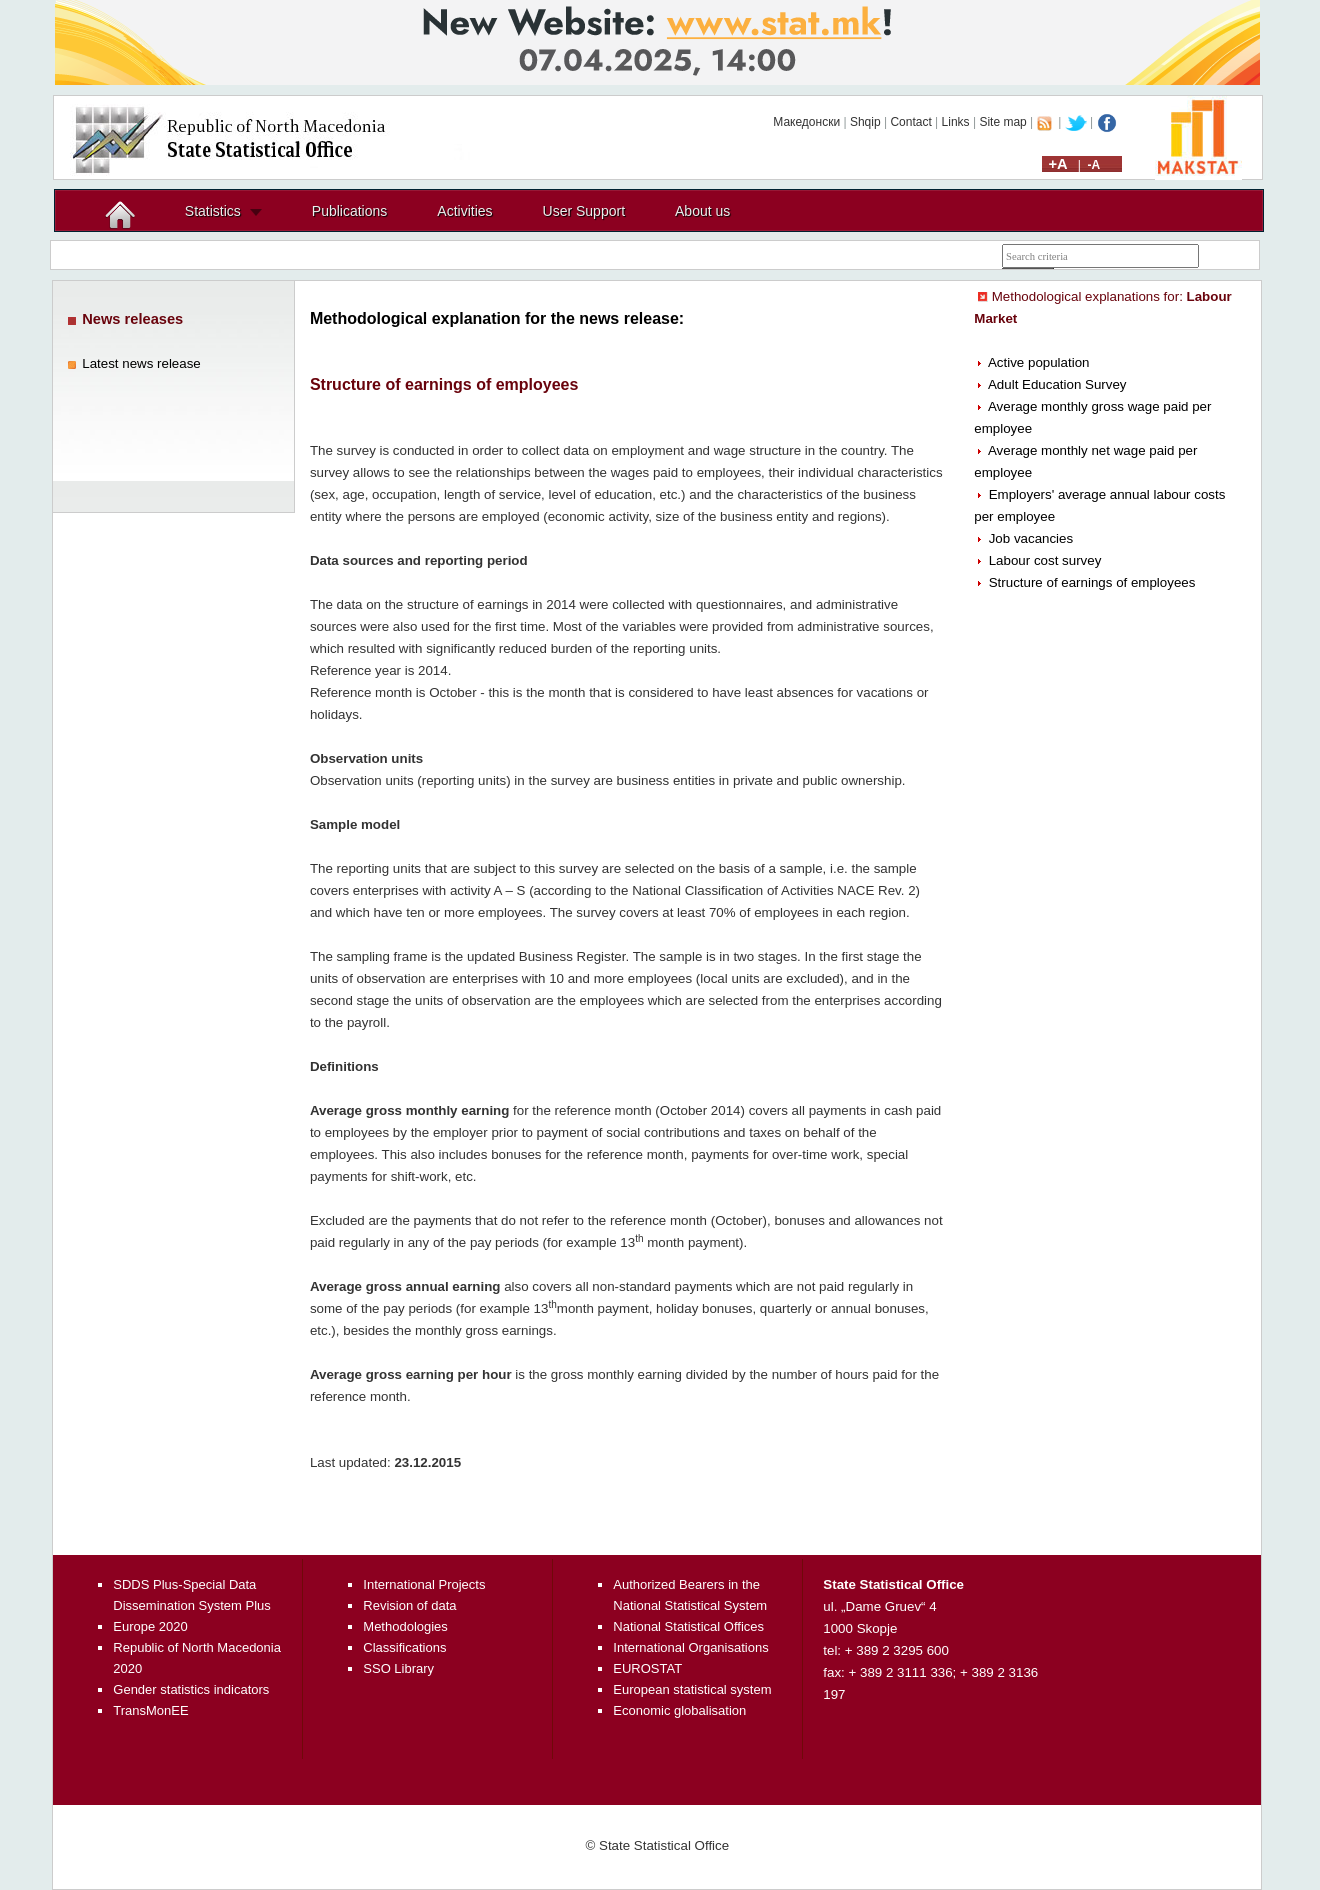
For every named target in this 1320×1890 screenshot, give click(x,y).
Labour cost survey (1045, 560)
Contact (910, 122)
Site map (1002, 122)
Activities (464, 211)
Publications (350, 211)
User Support (584, 211)
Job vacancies (1031, 538)
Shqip (865, 122)
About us (702, 211)
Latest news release (141, 363)
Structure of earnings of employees (1092, 582)
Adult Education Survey (1057, 384)
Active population (1039, 362)
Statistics (213, 211)
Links (956, 122)
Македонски (806, 122)
